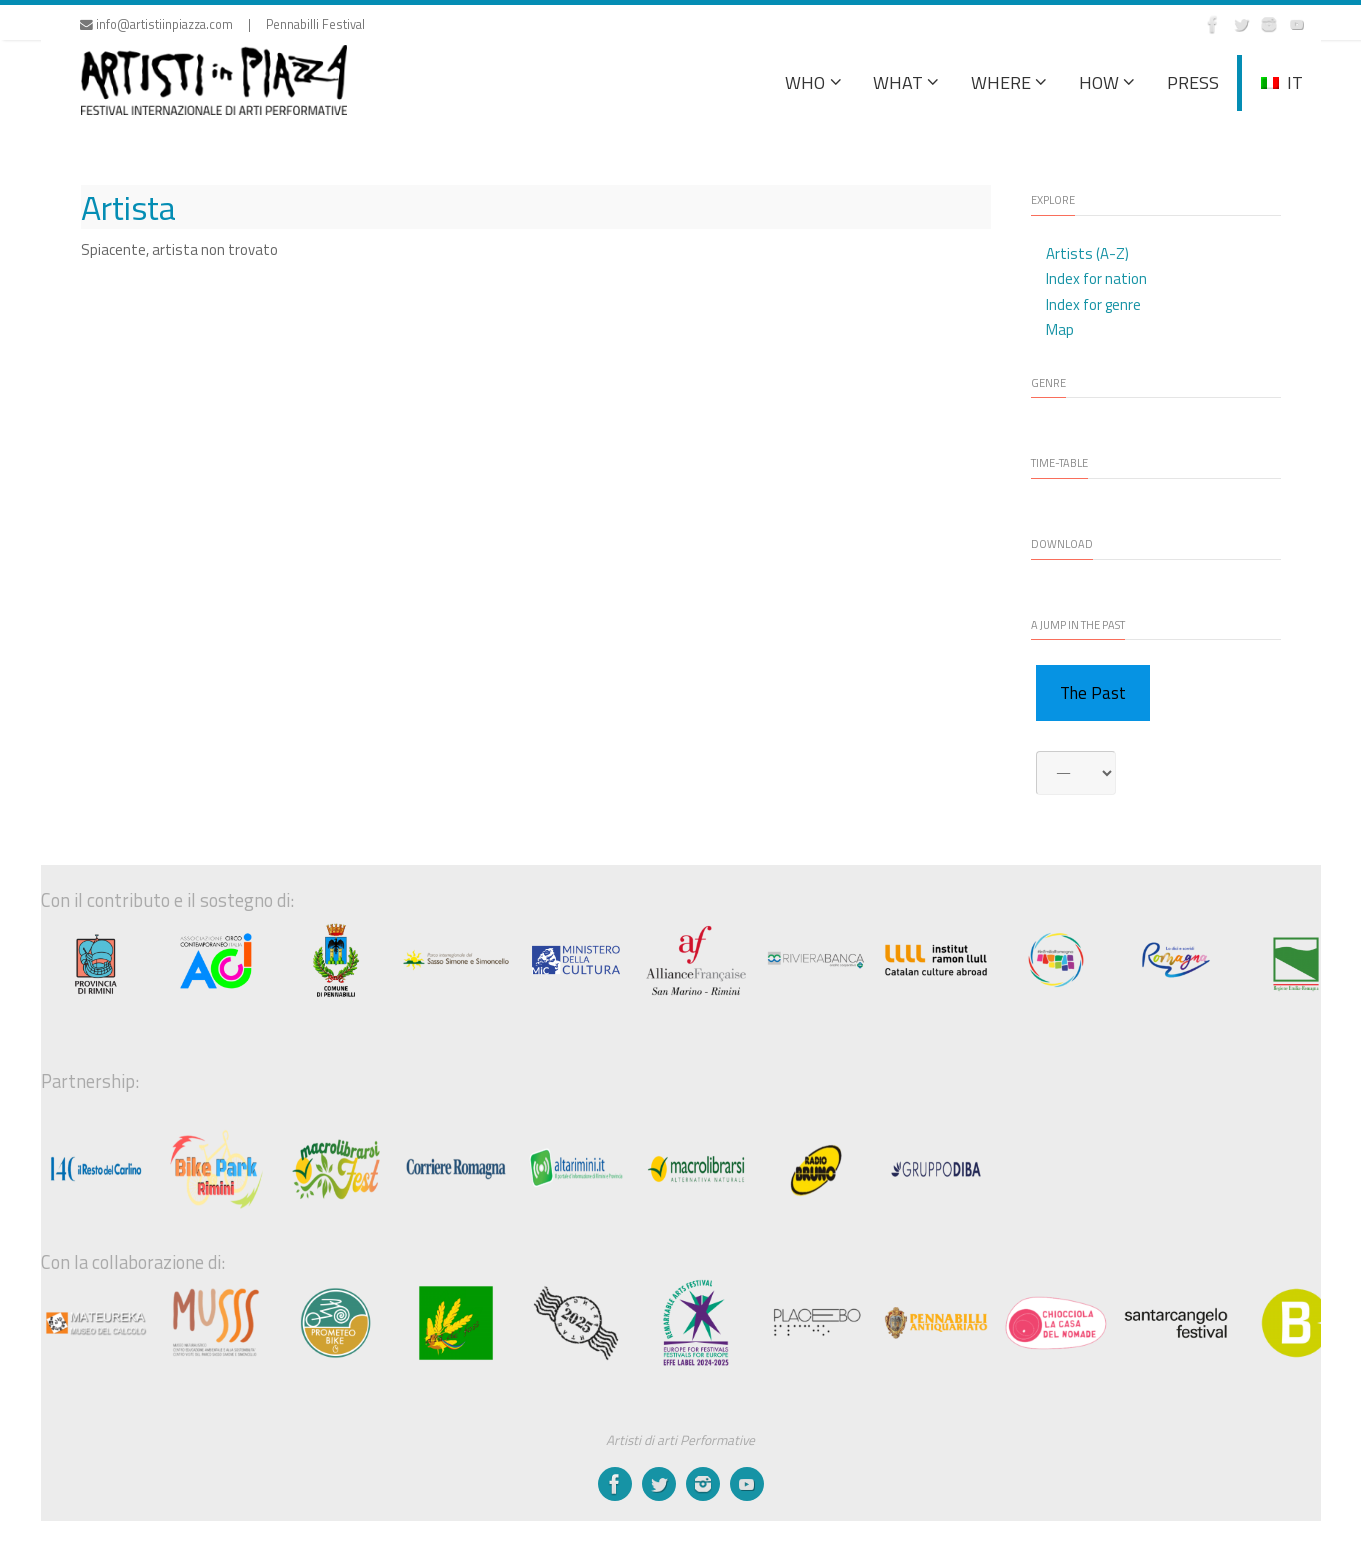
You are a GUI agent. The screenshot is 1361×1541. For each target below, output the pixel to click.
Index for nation (1096, 278)
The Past (1093, 693)
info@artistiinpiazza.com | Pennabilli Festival (222, 24)
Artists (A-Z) (1087, 253)
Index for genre (1093, 304)
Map (1060, 329)
